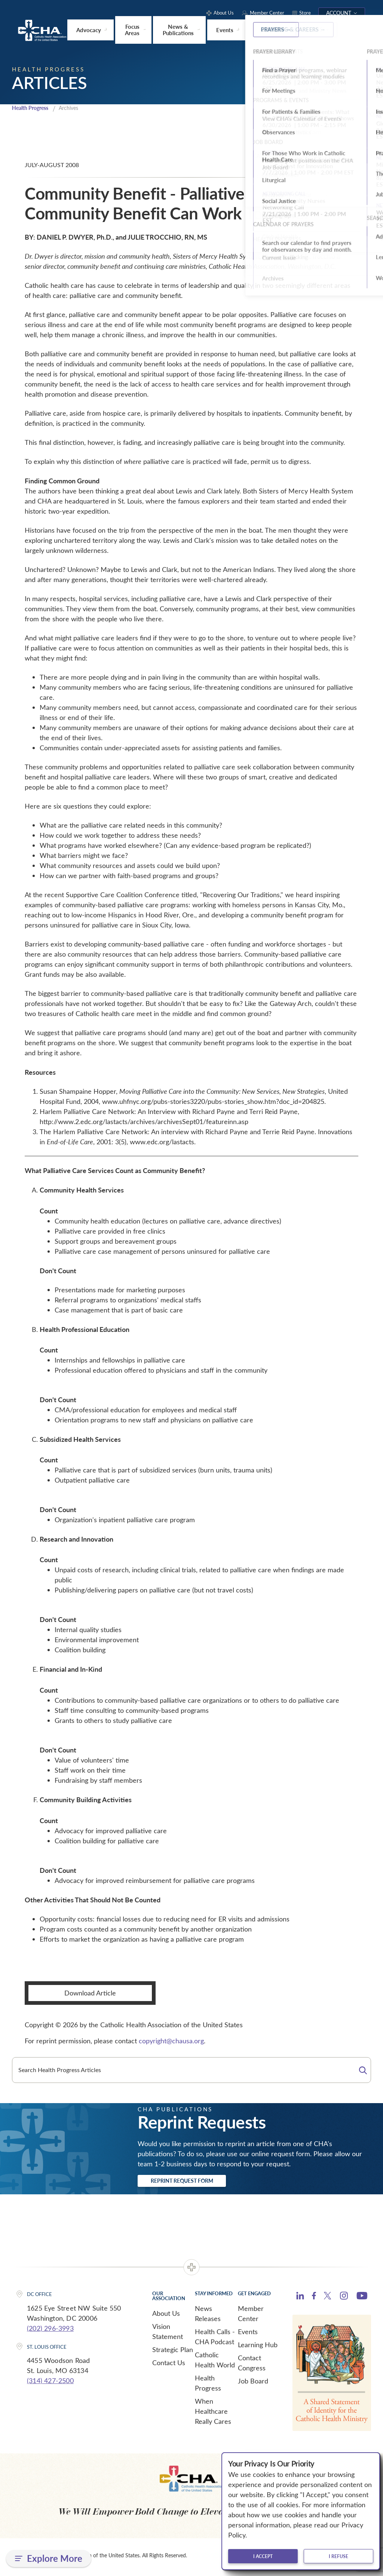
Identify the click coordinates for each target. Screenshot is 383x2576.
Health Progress (32, 108)
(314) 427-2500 (50, 2383)
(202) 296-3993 (50, 2330)
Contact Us (168, 2365)
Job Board (253, 2383)
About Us (166, 2316)
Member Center (251, 2316)
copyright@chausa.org (171, 2041)
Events (248, 2334)
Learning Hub (258, 2347)
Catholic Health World (215, 2362)
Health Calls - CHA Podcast (215, 2339)
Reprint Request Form (195, 2182)
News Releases (208, 2316)
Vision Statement (167, 2334)
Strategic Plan (172, 2352)
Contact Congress (252, 2365)
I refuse (338, 2556)
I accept (263, 2556)
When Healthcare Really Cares (213, 2414)
